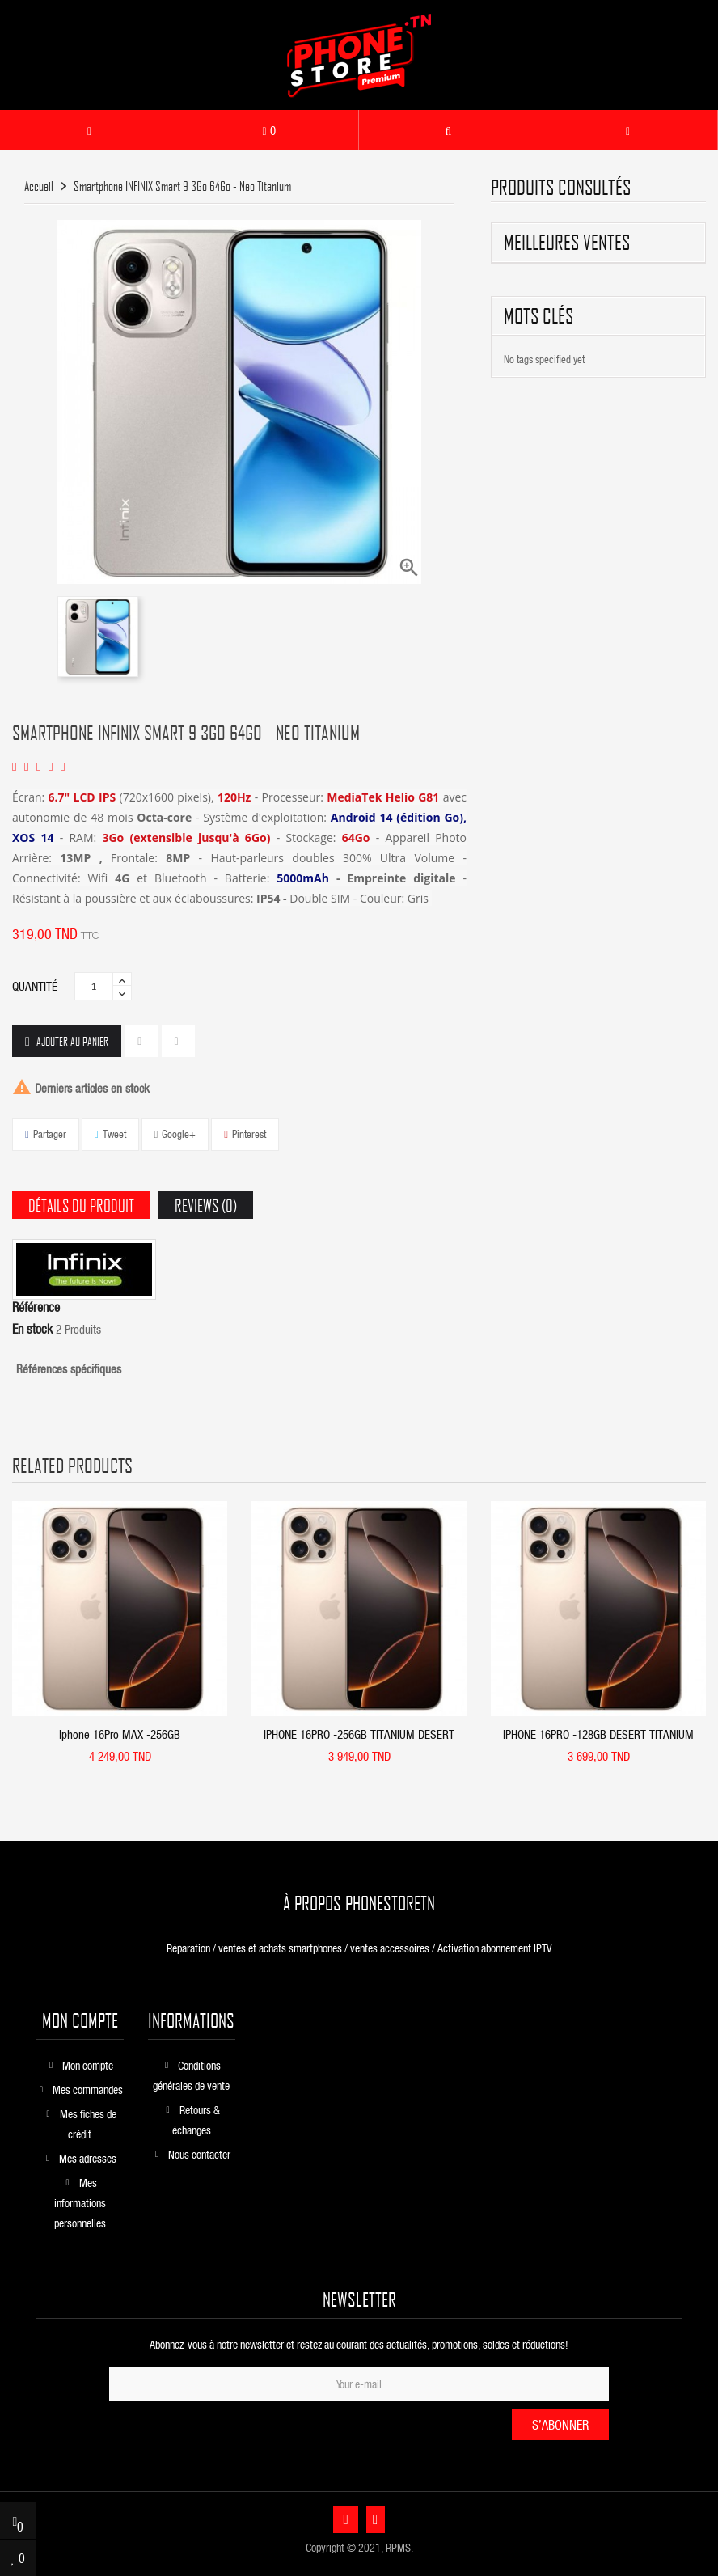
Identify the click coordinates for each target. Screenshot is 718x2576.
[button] (448, 130)
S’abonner (560, 2424)
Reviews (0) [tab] (206, 1205)
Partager (49, 1133)
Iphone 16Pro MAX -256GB (119, 1734)
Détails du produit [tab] (81, 1205)
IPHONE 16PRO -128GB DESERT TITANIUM (598, 1734)
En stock (32, 1329)
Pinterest (249, 1133)
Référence (36, 1307)
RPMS (398, 2547)
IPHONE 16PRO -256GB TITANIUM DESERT (359, 1734)
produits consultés (561, 187)
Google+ (179, 1133)
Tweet (114, 1133)
